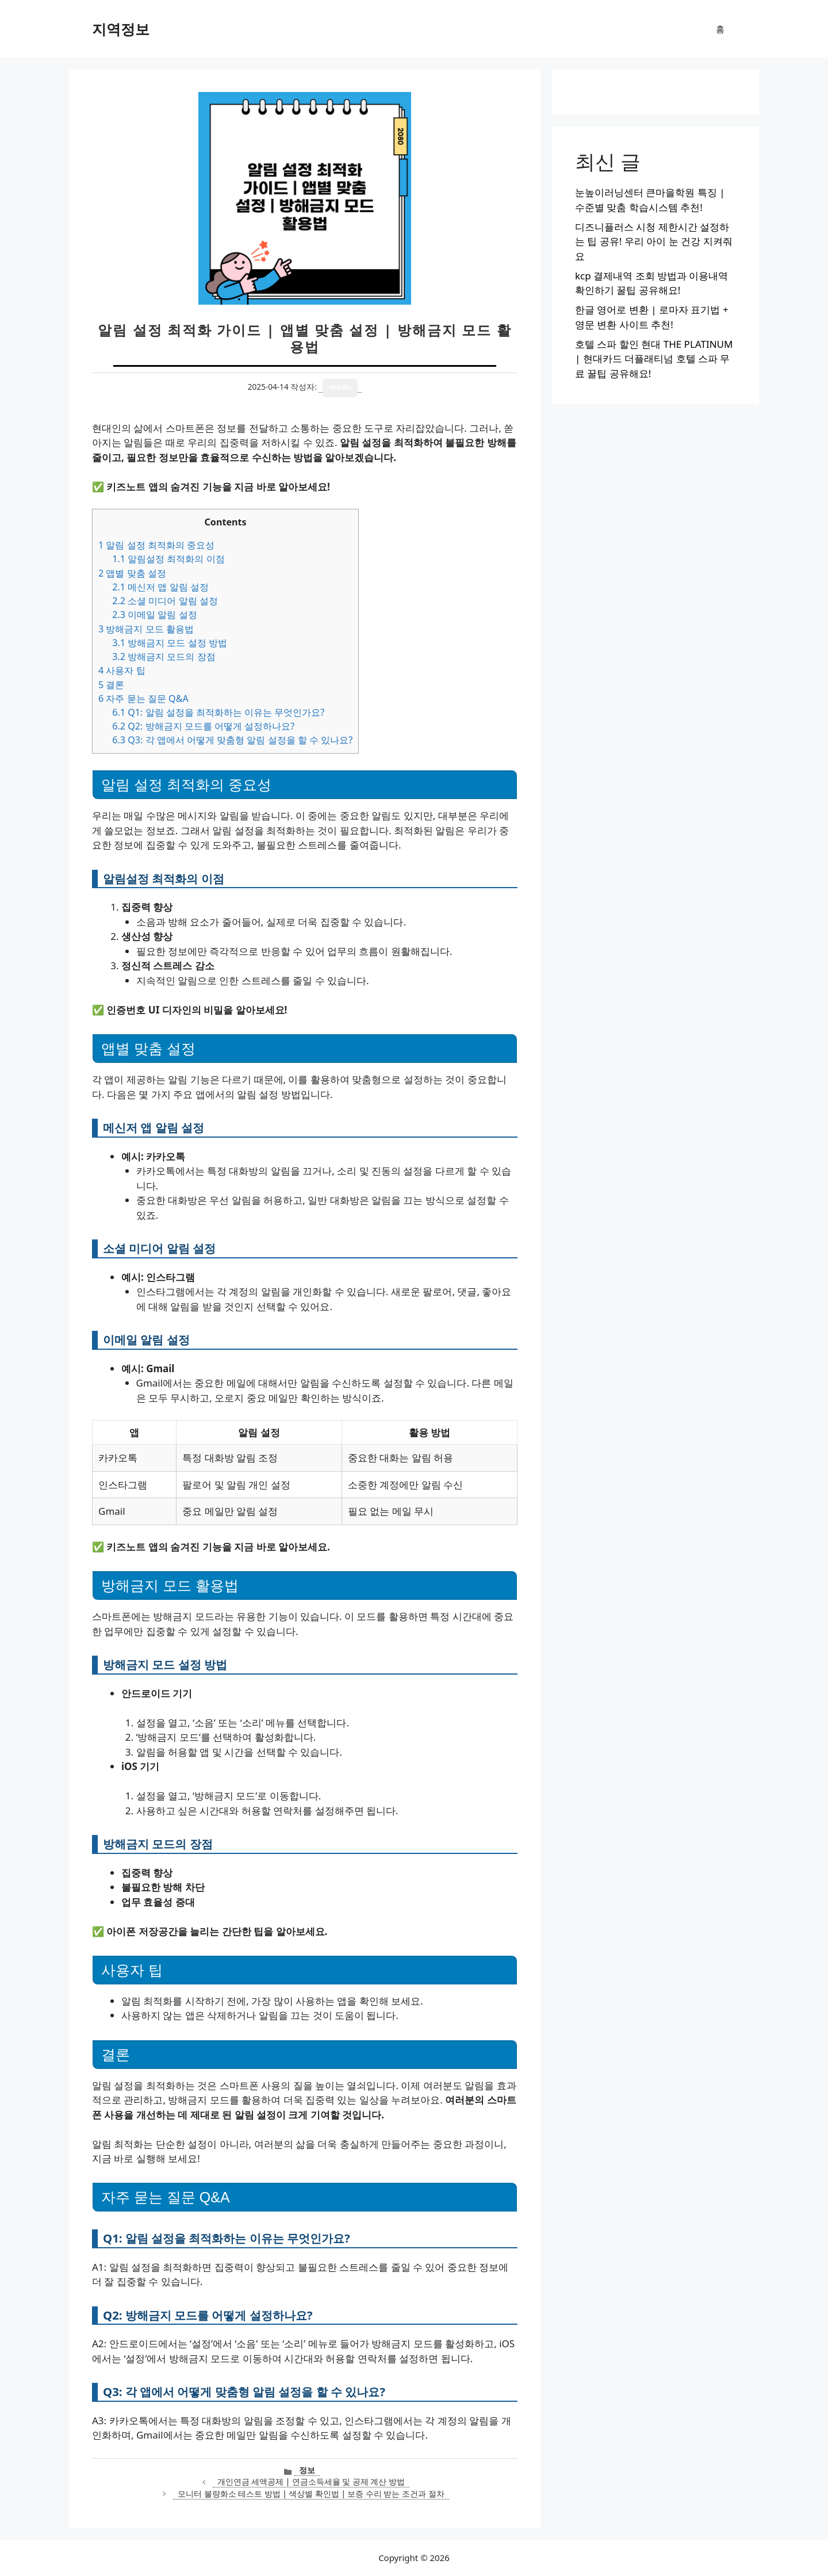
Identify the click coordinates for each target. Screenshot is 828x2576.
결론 (111, 684)
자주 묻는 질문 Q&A (143, 698)
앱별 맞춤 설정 (132, 573)
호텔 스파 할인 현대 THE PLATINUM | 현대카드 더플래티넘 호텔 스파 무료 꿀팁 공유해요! (654, 358)
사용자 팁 (121, 670)
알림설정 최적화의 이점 (168, 558)
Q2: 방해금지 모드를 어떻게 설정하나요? (203, 726)
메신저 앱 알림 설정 (160, 587)
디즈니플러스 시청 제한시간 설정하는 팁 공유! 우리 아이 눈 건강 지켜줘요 (654, 241)
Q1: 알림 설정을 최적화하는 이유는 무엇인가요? (218, 712)
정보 (307, 2469)
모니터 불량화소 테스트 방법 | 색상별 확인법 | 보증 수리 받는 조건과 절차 (311, 2493)
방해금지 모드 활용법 (146, 629)
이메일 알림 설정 (154, 614)
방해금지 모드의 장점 (163, 656)
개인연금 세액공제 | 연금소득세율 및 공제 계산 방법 (311, 2481)
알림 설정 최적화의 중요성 (156, 545)
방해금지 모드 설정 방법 (169, 642)
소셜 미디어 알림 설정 (165, 600)
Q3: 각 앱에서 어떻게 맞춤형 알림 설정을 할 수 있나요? (232, 740)
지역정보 (121, 29)
